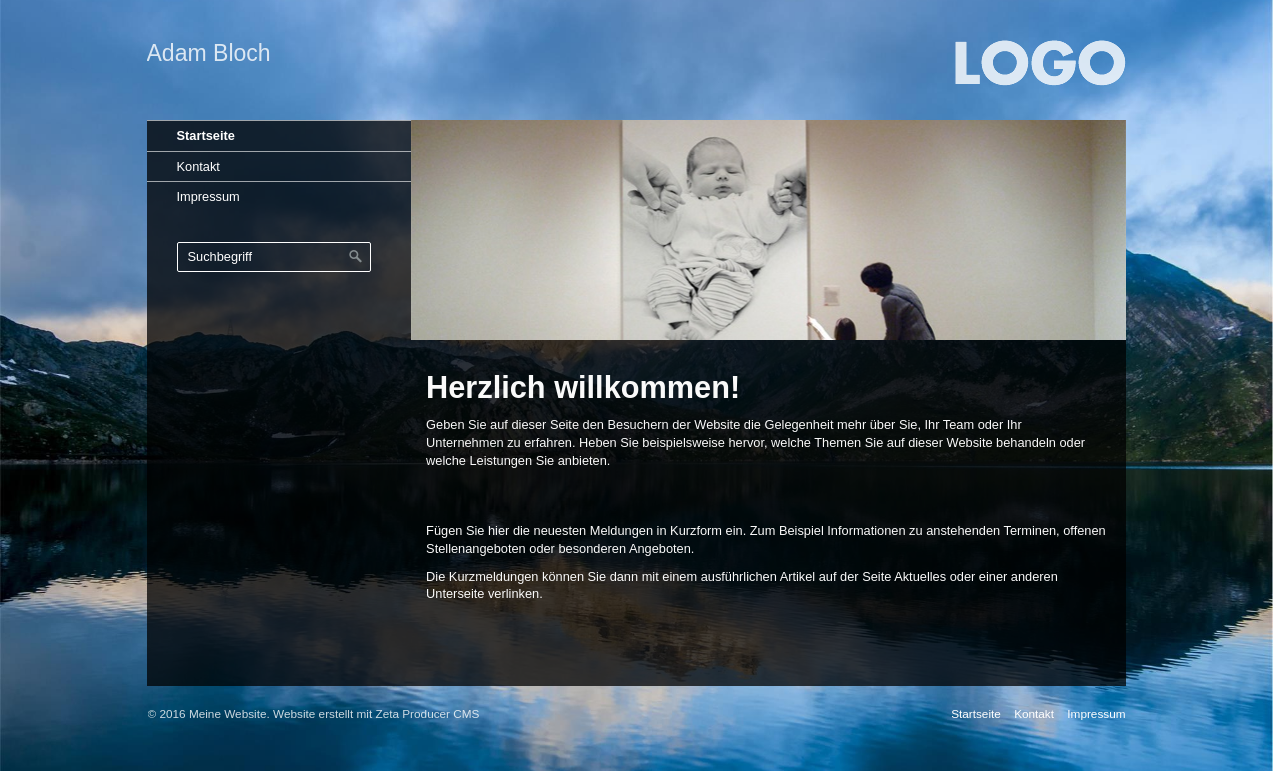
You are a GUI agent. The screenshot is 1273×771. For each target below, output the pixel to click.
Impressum (208, 196)
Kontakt (198, 166)
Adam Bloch (209, 53)
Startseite (206, 135)
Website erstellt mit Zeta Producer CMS (376, 713)
